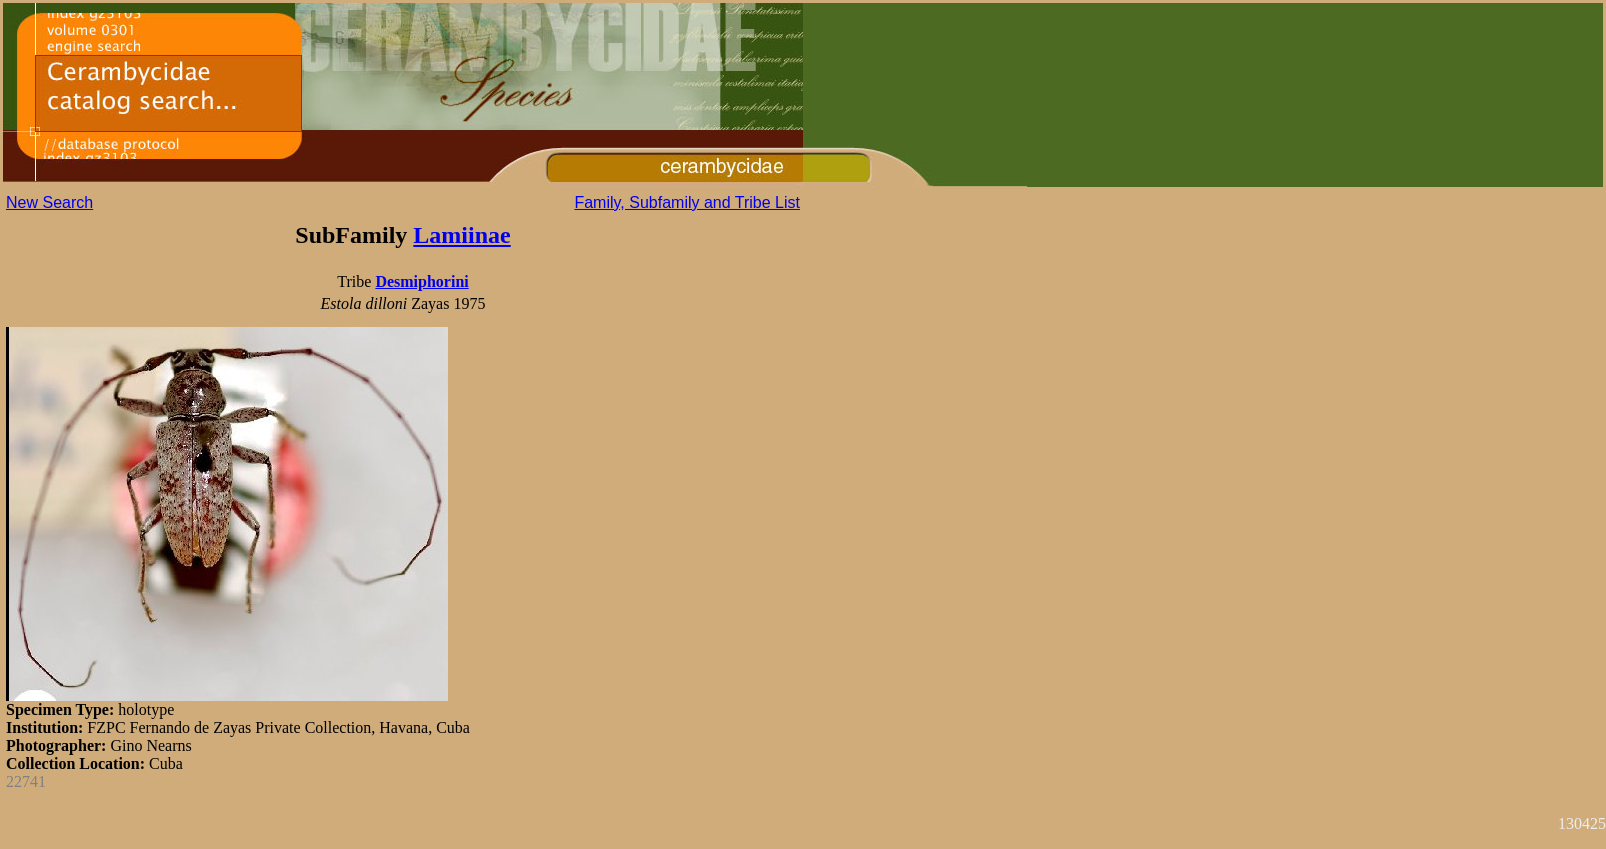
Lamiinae (461, 235)
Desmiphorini (421, 281)
